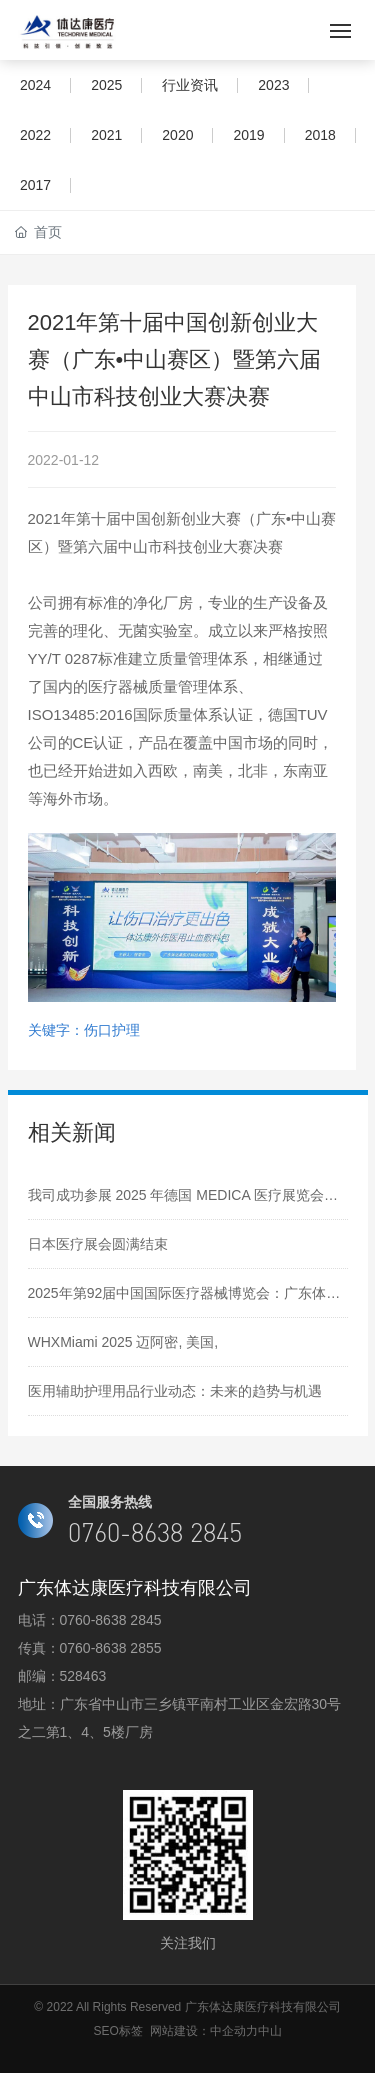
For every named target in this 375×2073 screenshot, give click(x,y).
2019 (248, 135)
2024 (35, 85)
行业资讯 (190, 85)
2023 (273, 85)
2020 (177, 135)
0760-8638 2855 (111, 1648)
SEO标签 (117, 2031)
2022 (35, 135)
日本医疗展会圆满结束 (98, 1244)
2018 (320, 135)
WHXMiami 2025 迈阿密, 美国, (123, 1342)
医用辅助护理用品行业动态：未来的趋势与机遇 (175, 1391)
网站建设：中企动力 (204, 2031)
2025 (106, 85)
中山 (270, 2031)
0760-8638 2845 (111, 1620)
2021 (106, 135)
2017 (35, 185)
